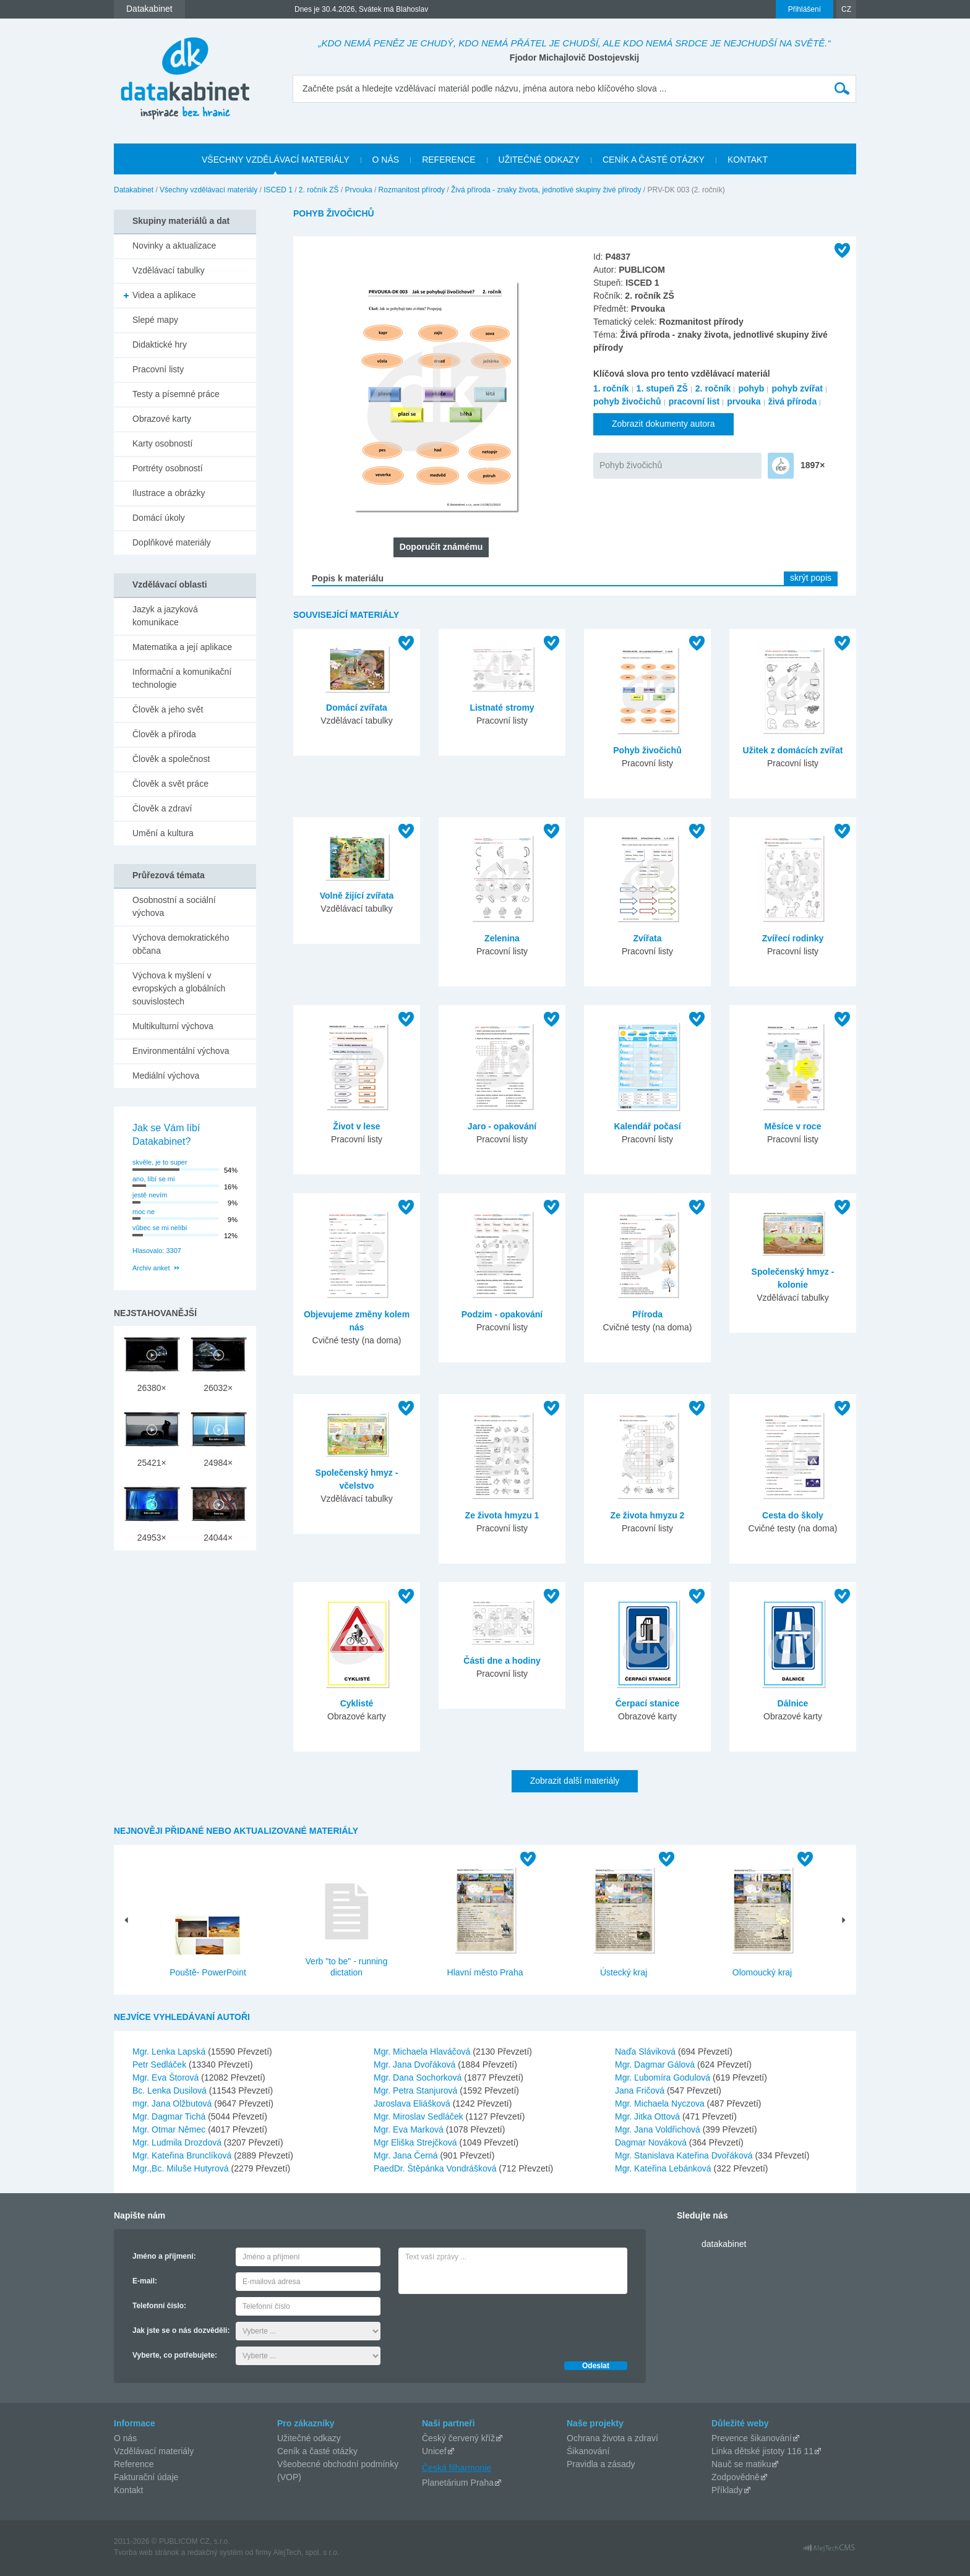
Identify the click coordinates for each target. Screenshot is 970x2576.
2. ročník (713, 388)
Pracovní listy (158, 369)
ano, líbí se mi (153, 1179)
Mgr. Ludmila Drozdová (178, 2142)
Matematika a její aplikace (182, 647)
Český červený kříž (458, 2438)
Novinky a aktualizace (174, 245)
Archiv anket (151, 1268)
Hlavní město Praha (485, 1972)
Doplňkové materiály (171, 542)
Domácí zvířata (356, 707)
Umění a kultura (163, 833)
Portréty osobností (167, 468)
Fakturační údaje (146, 2477)
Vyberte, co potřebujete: (174, 2355)
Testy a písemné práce (176, 394)
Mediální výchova (165, 1075)
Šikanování (588, 2451)
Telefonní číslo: (159, 2305)
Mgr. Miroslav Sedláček (420, 2116)
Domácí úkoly (158, 518)
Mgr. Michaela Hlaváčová (423, 2051)
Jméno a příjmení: (164, 2256)
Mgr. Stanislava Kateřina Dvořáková (685, 2155)
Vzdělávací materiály (154, 2451)
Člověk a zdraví (162, 808)
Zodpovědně (735, 2477)
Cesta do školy (792, 1515)
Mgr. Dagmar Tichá (170, 2116)
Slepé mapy (155, 320)
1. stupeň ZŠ (662, 388)
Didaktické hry (159, 344)
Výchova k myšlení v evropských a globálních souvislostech (178, 988)
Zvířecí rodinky (793, 938)
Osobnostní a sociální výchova (174, 906)
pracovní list (694, 401)
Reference (134, 2464)
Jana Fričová (641, 2090)
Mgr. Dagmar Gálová (656, 2064)
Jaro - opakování (502, 1126)
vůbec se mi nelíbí (159, 1227)
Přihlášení (804, 9)
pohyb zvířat (796, 388)
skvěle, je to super (159, 1162)
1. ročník (611, 388)
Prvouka (358, 190)
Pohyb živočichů (630, 465)
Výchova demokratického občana (180, 944)
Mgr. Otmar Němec (170, 2129)
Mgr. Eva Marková (410, 2129)
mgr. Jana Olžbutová (173, 2103)
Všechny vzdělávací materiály (208, 190)
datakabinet (724, 2244)
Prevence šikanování (751, 2438)
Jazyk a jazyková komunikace (165, 615)
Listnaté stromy (502, 707)
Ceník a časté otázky (317, 2451)
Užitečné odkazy (309, 2438)
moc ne (143, 1211)
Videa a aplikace (163, 295)
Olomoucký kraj (762, 1972)
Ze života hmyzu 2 (648, 1515)
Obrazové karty (161, 419)
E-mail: (144, 2281)
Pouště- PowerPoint (208, 1972)
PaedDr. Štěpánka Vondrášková (436, 2168)
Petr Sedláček (160, 2064)
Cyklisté (357, 1703)
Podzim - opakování (502, 1314)
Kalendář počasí (647, 1126)
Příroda (647, 1314)
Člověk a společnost (171, 759)
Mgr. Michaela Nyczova (661, 2103)
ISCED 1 (278, 190)
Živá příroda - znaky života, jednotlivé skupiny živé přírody (546, 190)
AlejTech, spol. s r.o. (306, 2552)
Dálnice (793, 1703)
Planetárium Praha (458, 2483)
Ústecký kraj (623, 1972)
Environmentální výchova (180, 1051)
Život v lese (356, 1126)
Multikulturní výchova (172, 1026)
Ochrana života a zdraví (612, 2438)
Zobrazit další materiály (575, 1781)
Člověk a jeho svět (167, 709)
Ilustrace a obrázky (168, 493)
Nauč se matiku (741, 2464)
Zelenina (502, 938)
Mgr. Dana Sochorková (419, 2077)
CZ (846, 9)
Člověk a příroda (164, 734)
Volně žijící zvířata (357, 896)
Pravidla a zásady (601, 2464)
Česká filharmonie (456, 2468)
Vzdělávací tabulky (168, 270)
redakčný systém (215, 2552)
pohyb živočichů (627, 401)
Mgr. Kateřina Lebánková (664, 2168)
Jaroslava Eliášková (413, 2103)
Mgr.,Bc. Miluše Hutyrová (181, 2168)
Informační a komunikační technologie (181, 678)
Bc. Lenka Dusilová (170, 2090)
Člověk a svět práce (170, 784)
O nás (125, 2438)
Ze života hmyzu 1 (502, 1515)
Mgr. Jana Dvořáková (416, 2064)
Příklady (727, 2490)
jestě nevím (149, 1195)
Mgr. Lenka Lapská (170, 2051)
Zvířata (647, 938)
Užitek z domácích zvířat (793, 750)
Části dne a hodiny (501, 1661)
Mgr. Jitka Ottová (648, 2116)
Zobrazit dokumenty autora (663, 424)
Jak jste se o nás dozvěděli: (181, 2330)
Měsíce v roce (793, 1126)
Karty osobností (162, 443)
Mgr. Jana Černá (407, 2155)
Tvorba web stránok (146, 2552)
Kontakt (128, 2490)
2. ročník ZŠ (319, 190)
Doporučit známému (441, 547)
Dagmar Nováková (652, 2142)
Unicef (434, 2451)
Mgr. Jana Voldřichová (659, 2129)
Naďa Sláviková (646, 2051)
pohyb (751, 388)
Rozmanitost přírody (412, 190)
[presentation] (492, 2324)
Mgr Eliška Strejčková (416, 2142)
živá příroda (792, 401)
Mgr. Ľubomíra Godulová (664, 2077)
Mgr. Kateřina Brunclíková (183, 2155)
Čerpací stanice (648, 1703)
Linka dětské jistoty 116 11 (762, 2451)
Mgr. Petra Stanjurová (417, 2090)
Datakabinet (133, 190)
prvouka (743, 401)
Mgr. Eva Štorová (166, 2077)
